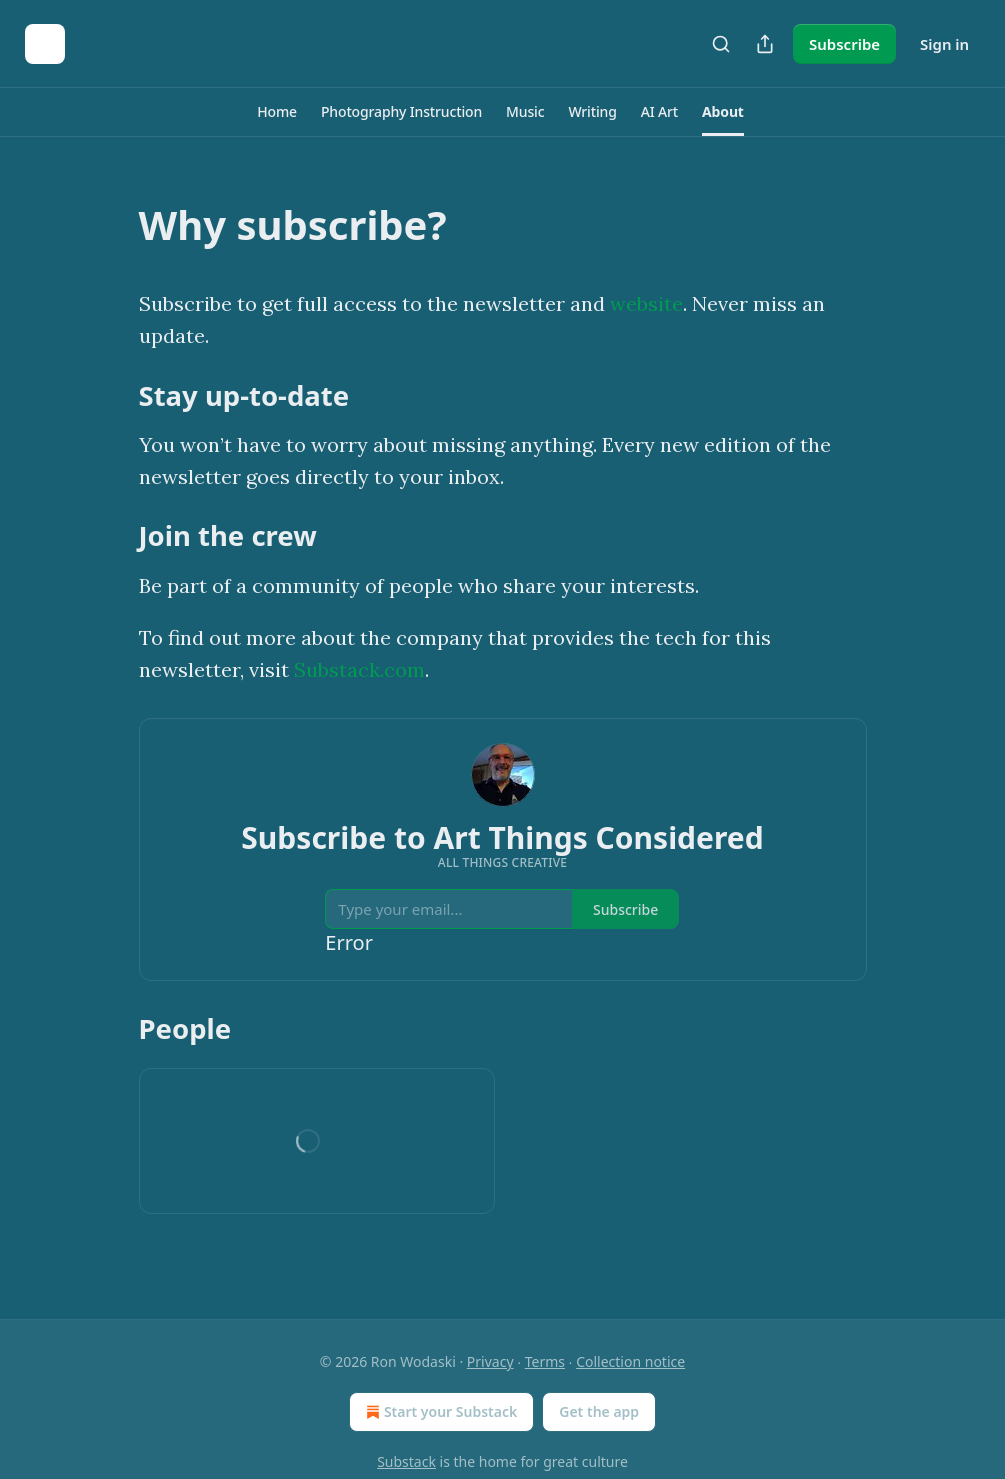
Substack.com (359, 669)
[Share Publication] (765, 44)
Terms (545, 1361)
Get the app (599, 1411)
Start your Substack (439, 1412)
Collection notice (630, 1361)
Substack (406, 1461)
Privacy (490, 1361)
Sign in (944, 44)
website (646, 303)
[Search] (721, 44)
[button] (277, 112)
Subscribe (844, 44)
